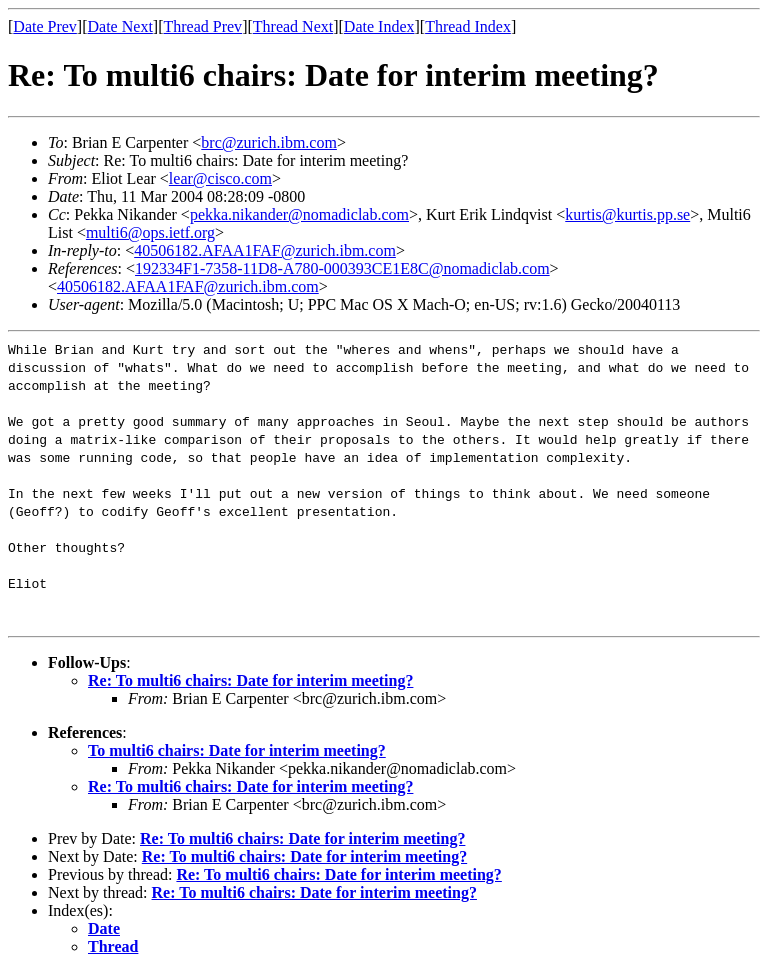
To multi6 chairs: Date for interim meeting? (237, 750)
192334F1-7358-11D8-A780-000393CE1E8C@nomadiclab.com (342, 268)
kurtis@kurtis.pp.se (627, 214)
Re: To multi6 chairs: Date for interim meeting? (250, 680)
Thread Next (293, 26)
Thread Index (468, 26)
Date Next (120, 26)
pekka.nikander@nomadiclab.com (299, 214)
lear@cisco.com (220, 178)
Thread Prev (202, 26)
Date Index (379, 26)
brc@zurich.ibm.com (269, 142)
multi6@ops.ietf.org (150, 232)
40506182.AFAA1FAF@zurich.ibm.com (265, 250)
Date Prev (45, 26)
